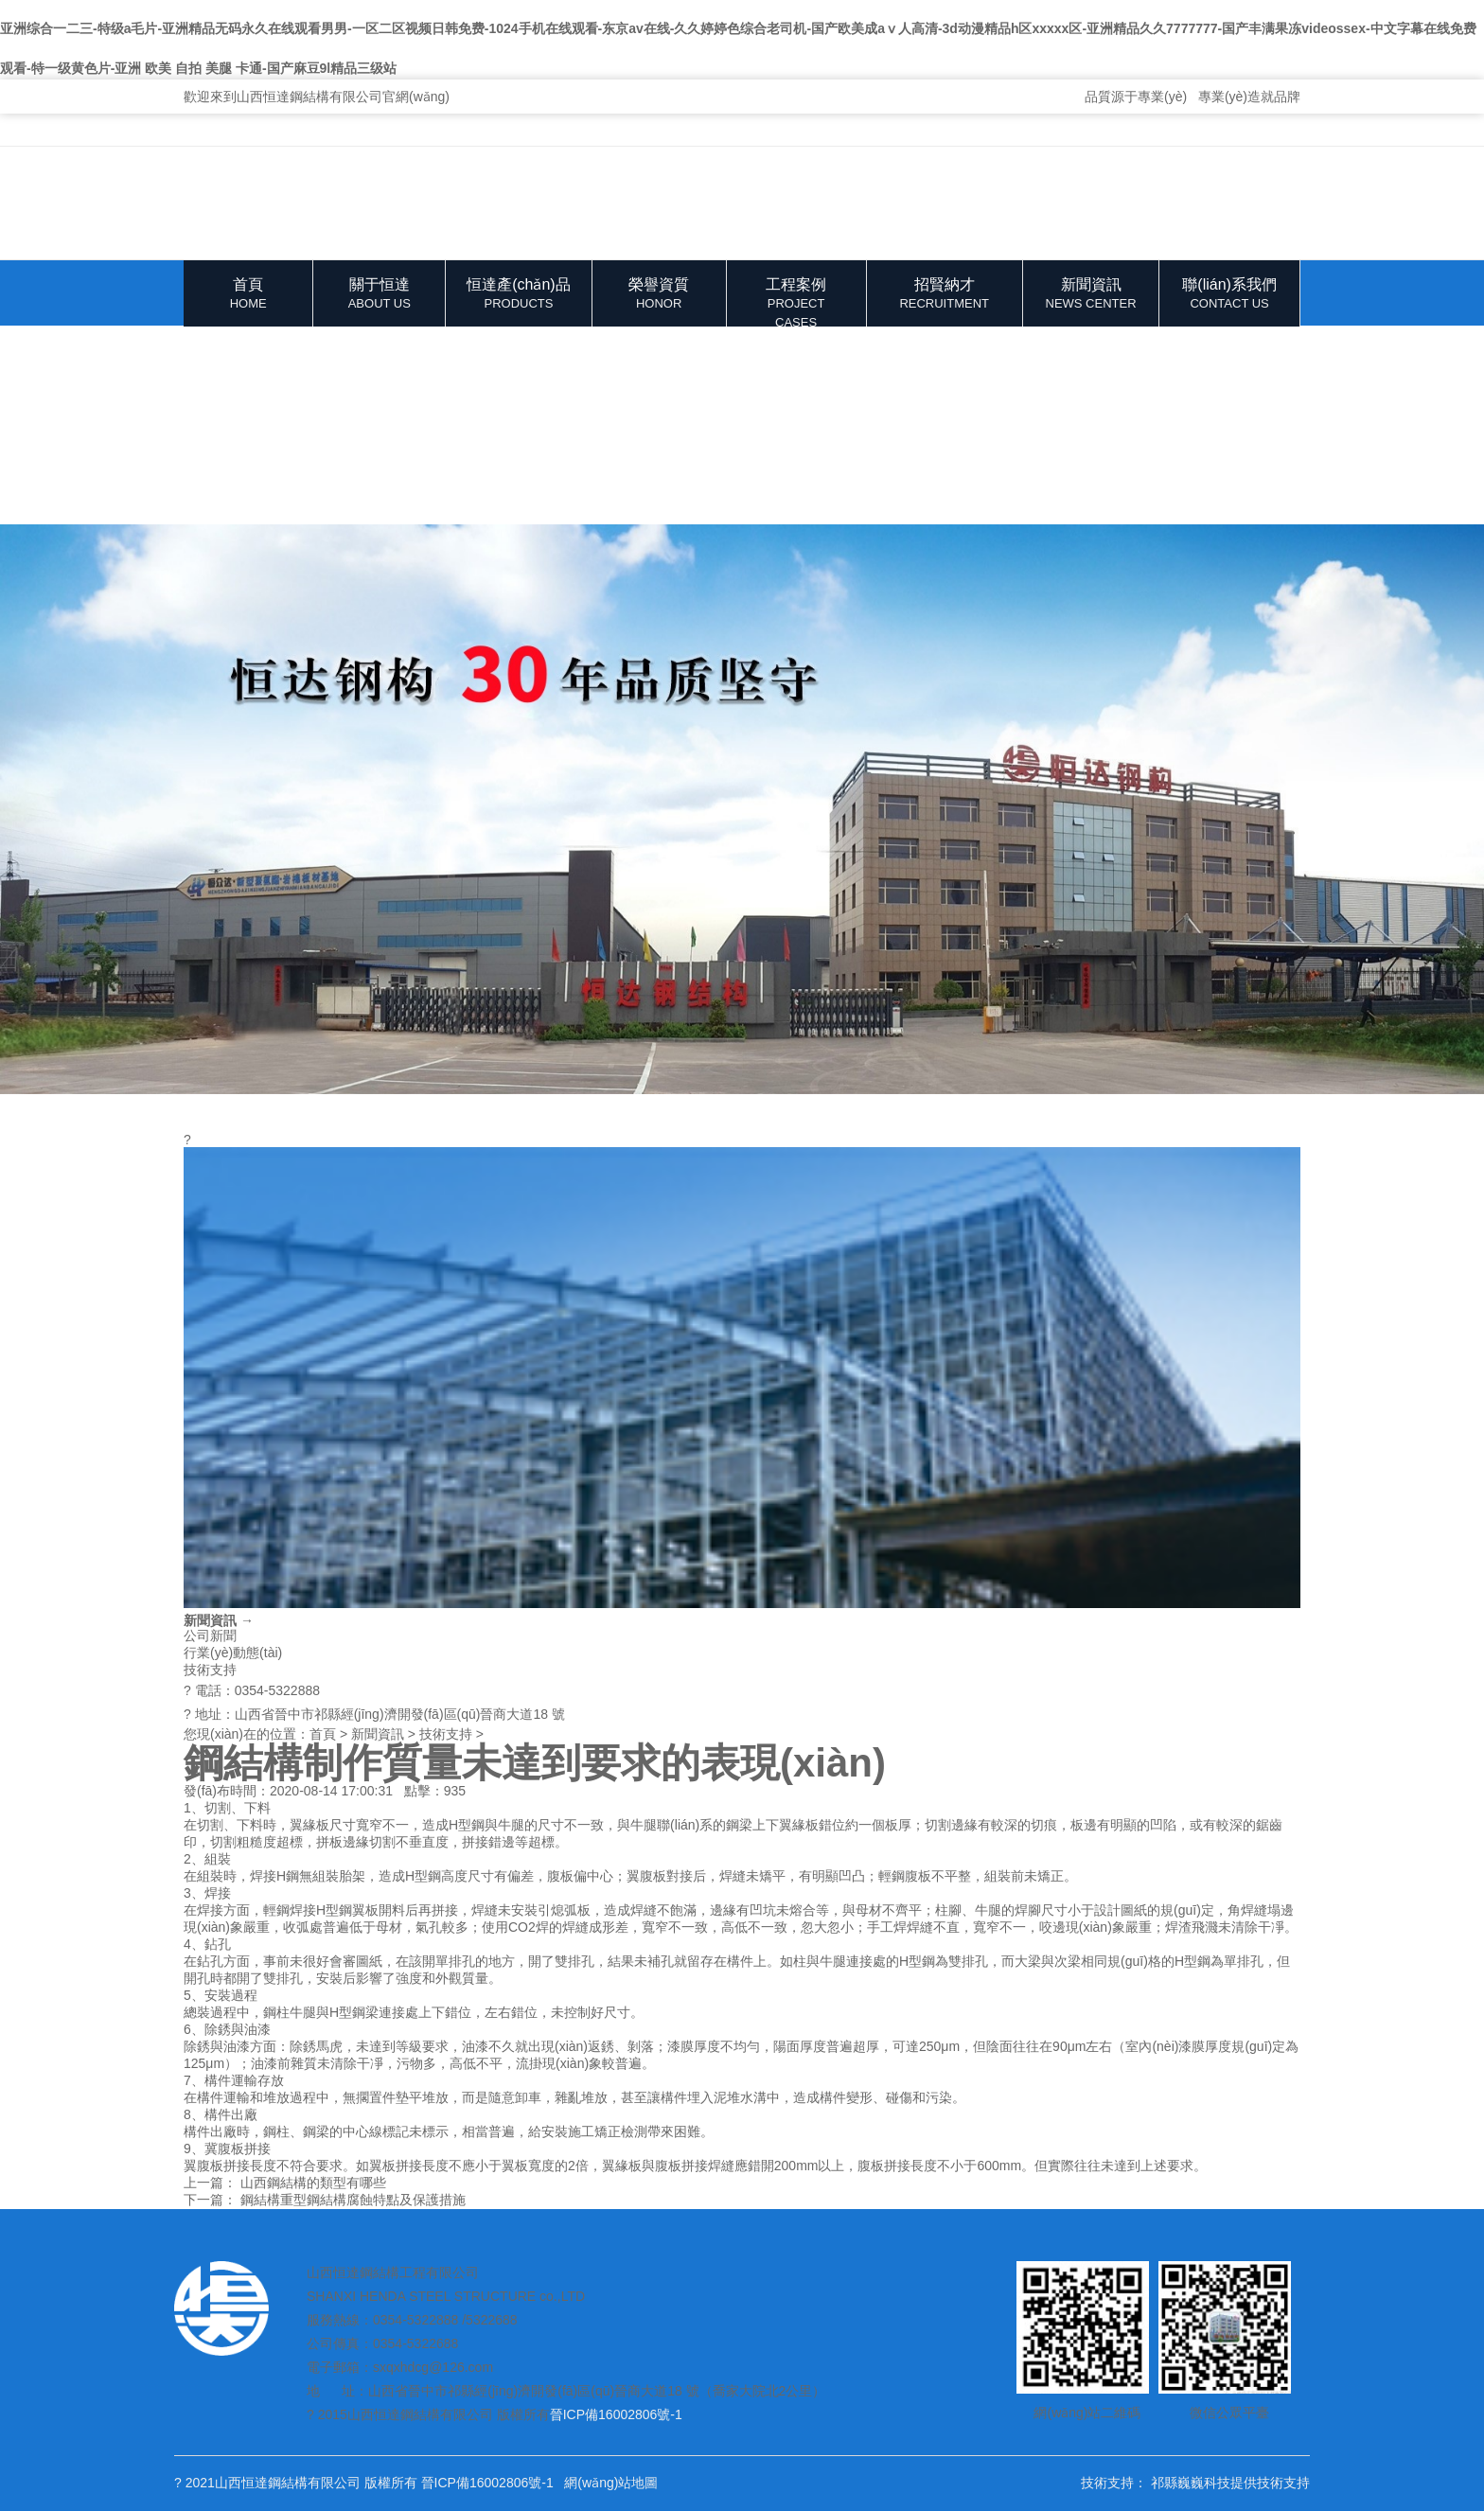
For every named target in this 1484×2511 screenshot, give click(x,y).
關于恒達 (379, 294)
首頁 (248, 294)
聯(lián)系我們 (1229, 294)
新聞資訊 (1091, 294)
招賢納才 (944, 294)
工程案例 (796, 301)
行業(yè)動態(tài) (233, 1652)
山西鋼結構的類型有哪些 (313, 2182)
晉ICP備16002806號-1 (616, 2414)
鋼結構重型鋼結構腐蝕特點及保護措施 (353, 2199)
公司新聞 (210, 1635)
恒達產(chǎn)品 (518, 294)
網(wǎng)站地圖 (611, 2482)
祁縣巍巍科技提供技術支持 (1230, 2482)
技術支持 (210, 1669)
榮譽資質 (659, 294)
